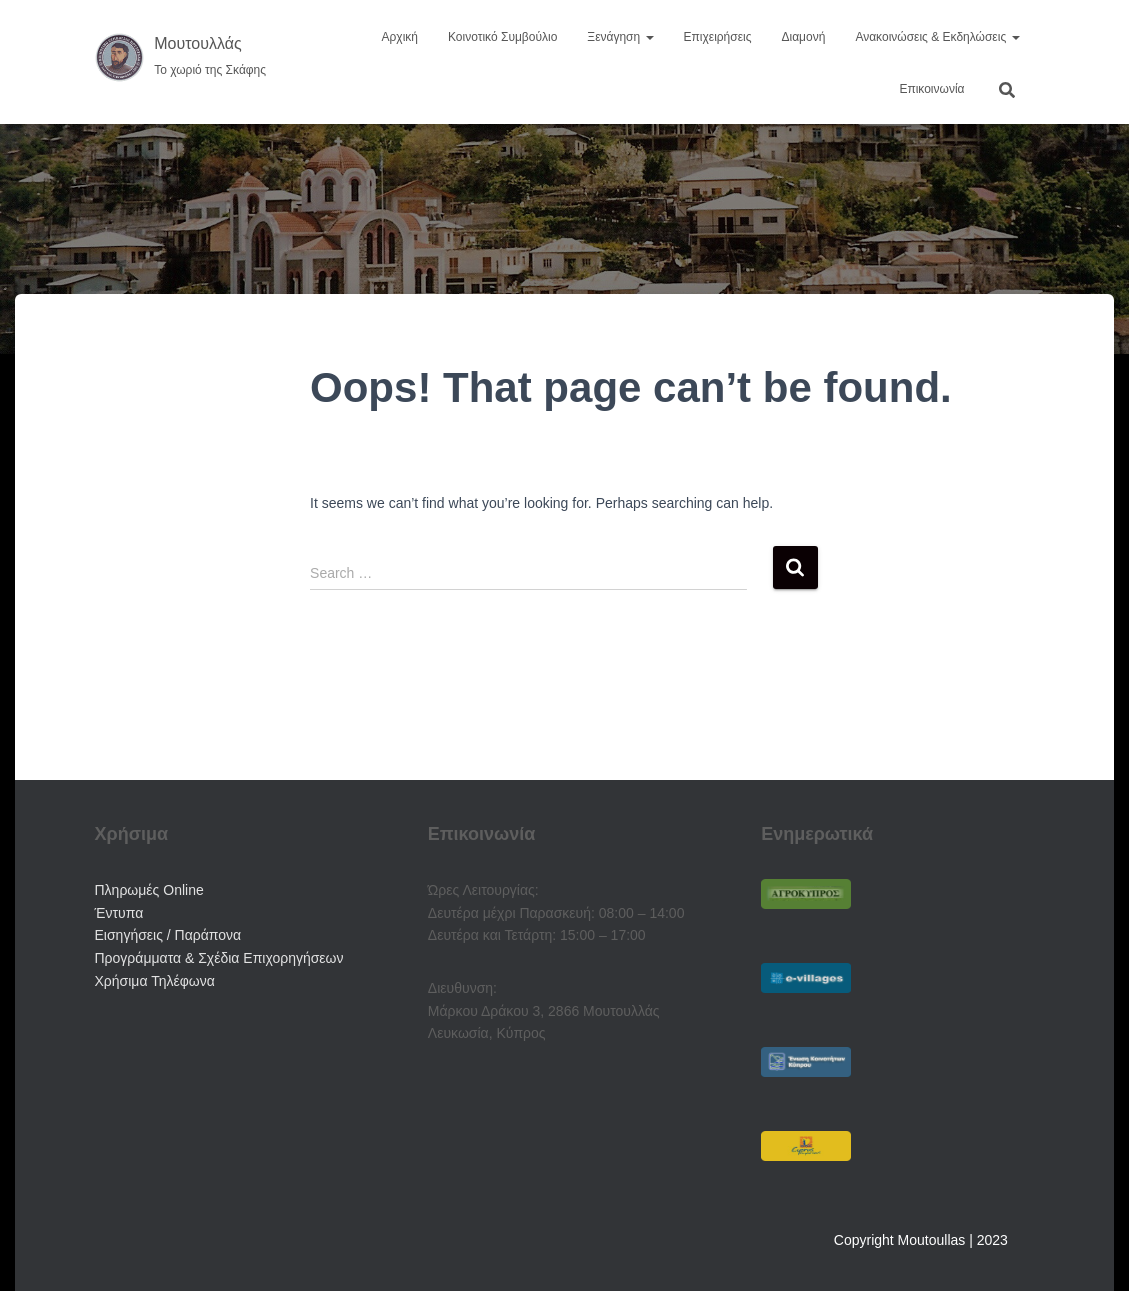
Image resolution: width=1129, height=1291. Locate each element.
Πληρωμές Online (149, 890)
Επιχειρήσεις (718, 37)
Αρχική (400, 37)
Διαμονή (804, 37)
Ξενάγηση (620, 37)
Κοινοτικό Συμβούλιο (502, 37)
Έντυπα (119, 913)
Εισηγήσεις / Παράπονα (168, 935)
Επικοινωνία (931, 89)
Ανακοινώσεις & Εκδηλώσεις (937, 37)
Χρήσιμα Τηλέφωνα (155, 981)
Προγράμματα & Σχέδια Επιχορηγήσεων (219, 958)
